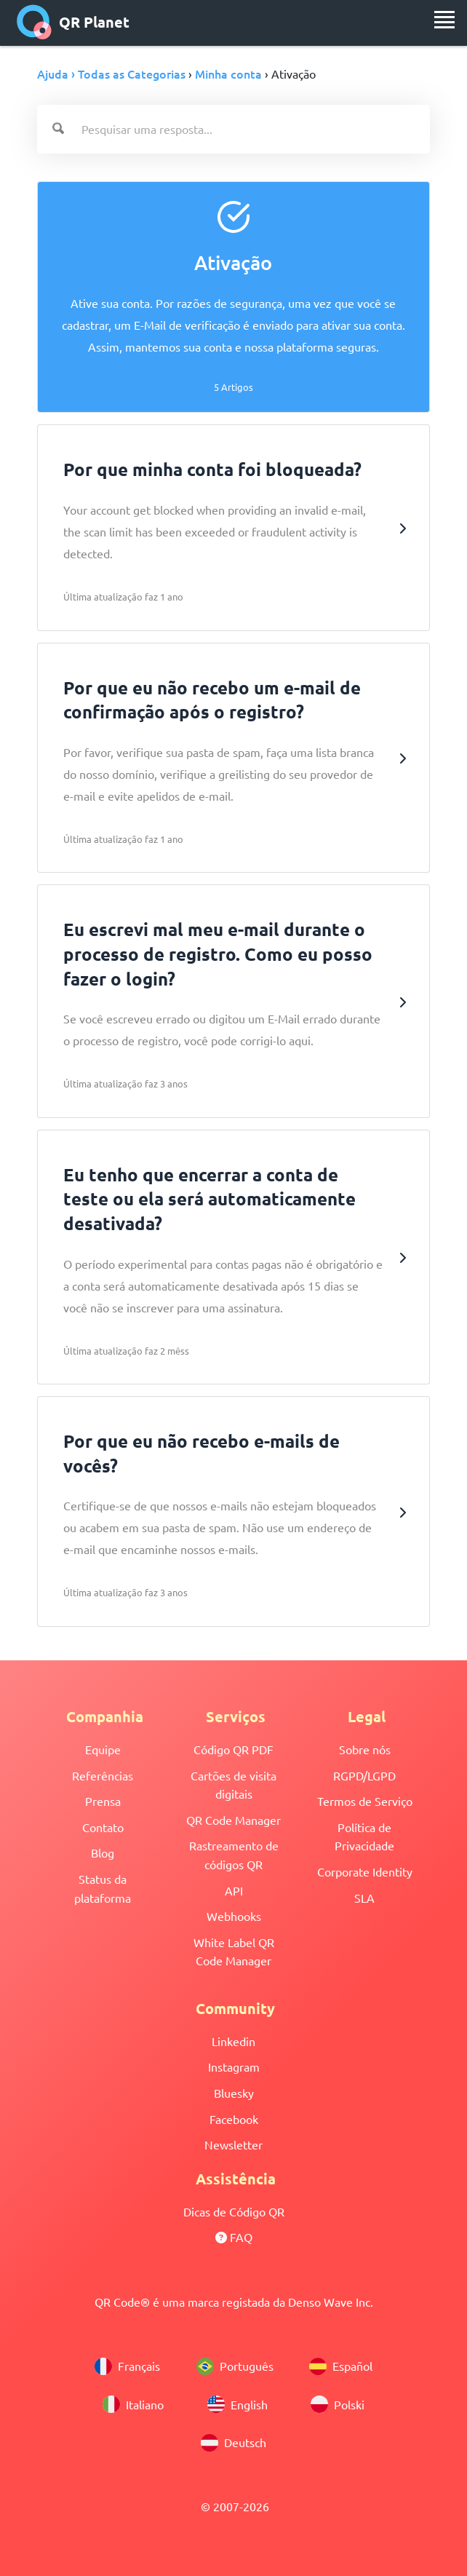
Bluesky (234, 2092)
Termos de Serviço (364, 1801)
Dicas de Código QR (233, 2211)
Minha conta (228, 74)
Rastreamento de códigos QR (234, 1854)
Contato (103, 1827)
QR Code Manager (233, 1819)
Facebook (233, 2119)
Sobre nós (365, 1749)
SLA (364, 1897)
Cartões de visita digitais (233, 1785)
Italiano (133, 2404)
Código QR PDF (233, 1749)
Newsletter (233, 2144)
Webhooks (234, 1916)
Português (235, 2366)
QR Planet (73, 21)
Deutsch (233, 2443)
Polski (337, 2404)
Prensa (103, 1801)
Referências (102, 1775)
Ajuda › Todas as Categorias (111, 74)
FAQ (233, 2237)
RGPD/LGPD (364, 1775)
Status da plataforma (102, 1888)
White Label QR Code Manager (233, 1951)
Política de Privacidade (364, 1836)
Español (340, 2366)
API (234, 1890)
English (237, 2404)
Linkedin (233, 2041)
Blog (102, 1852)
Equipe (103, 1749)
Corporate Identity (364, 1871)
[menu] (444, 19)
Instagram (234, 2066)
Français (127, 2366)
